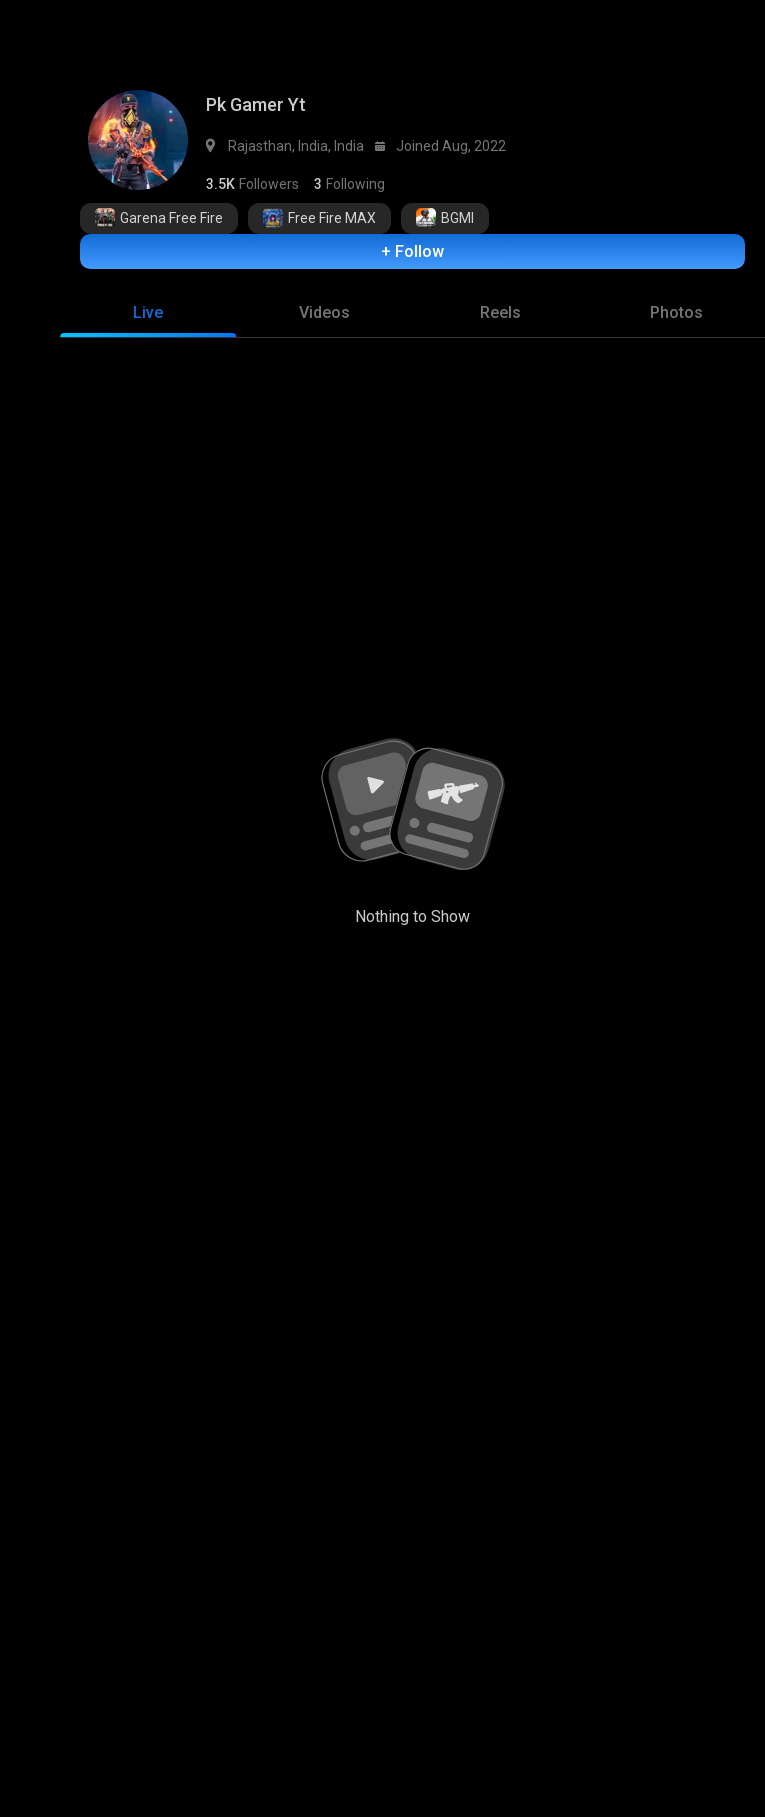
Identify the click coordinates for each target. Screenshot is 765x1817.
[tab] (148, 303)
